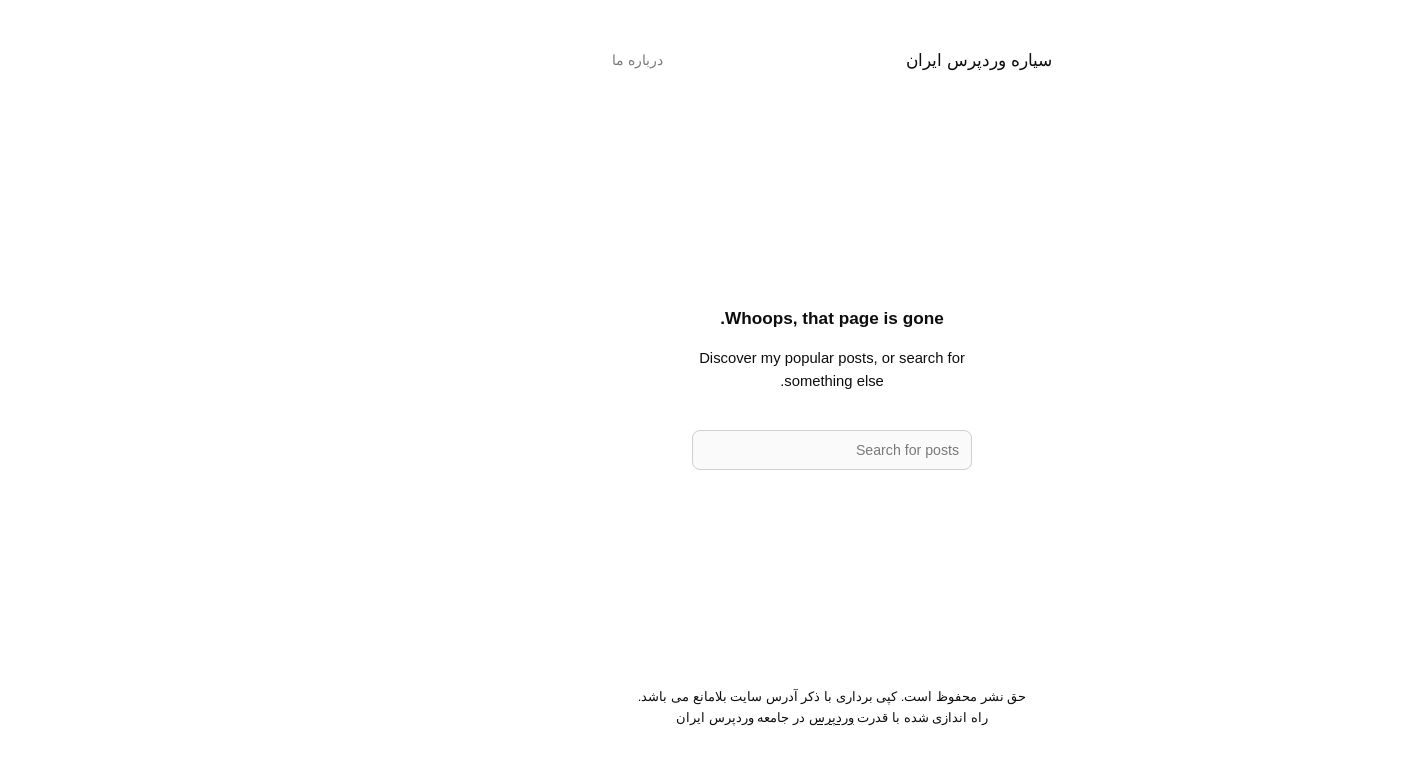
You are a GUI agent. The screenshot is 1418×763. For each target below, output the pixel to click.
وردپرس (708, 717)
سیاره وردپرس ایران (856, 60)
